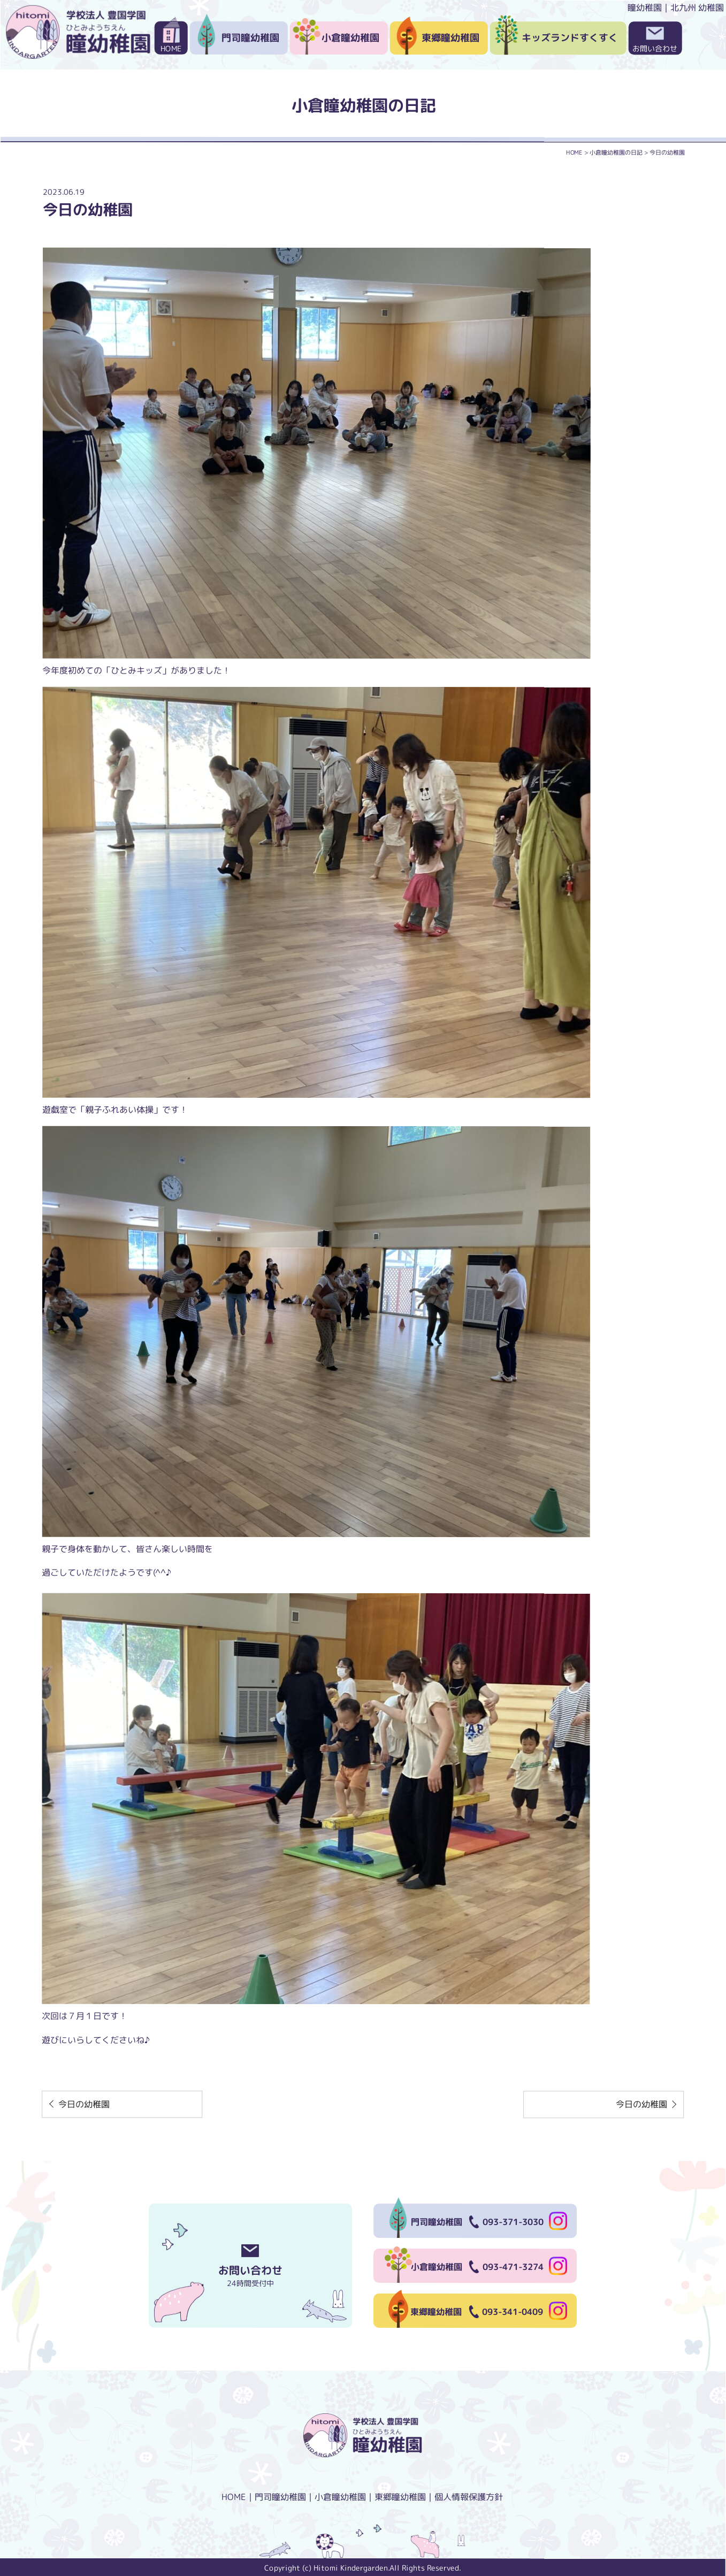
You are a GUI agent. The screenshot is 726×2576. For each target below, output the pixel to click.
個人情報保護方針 (468, 2497)
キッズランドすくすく (570, 37)
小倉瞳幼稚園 (350, 37)
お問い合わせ (654, 48)
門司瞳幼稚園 (250, 37)
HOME (171, 48)
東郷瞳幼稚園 (450, 37)
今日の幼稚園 (84, 2103)
